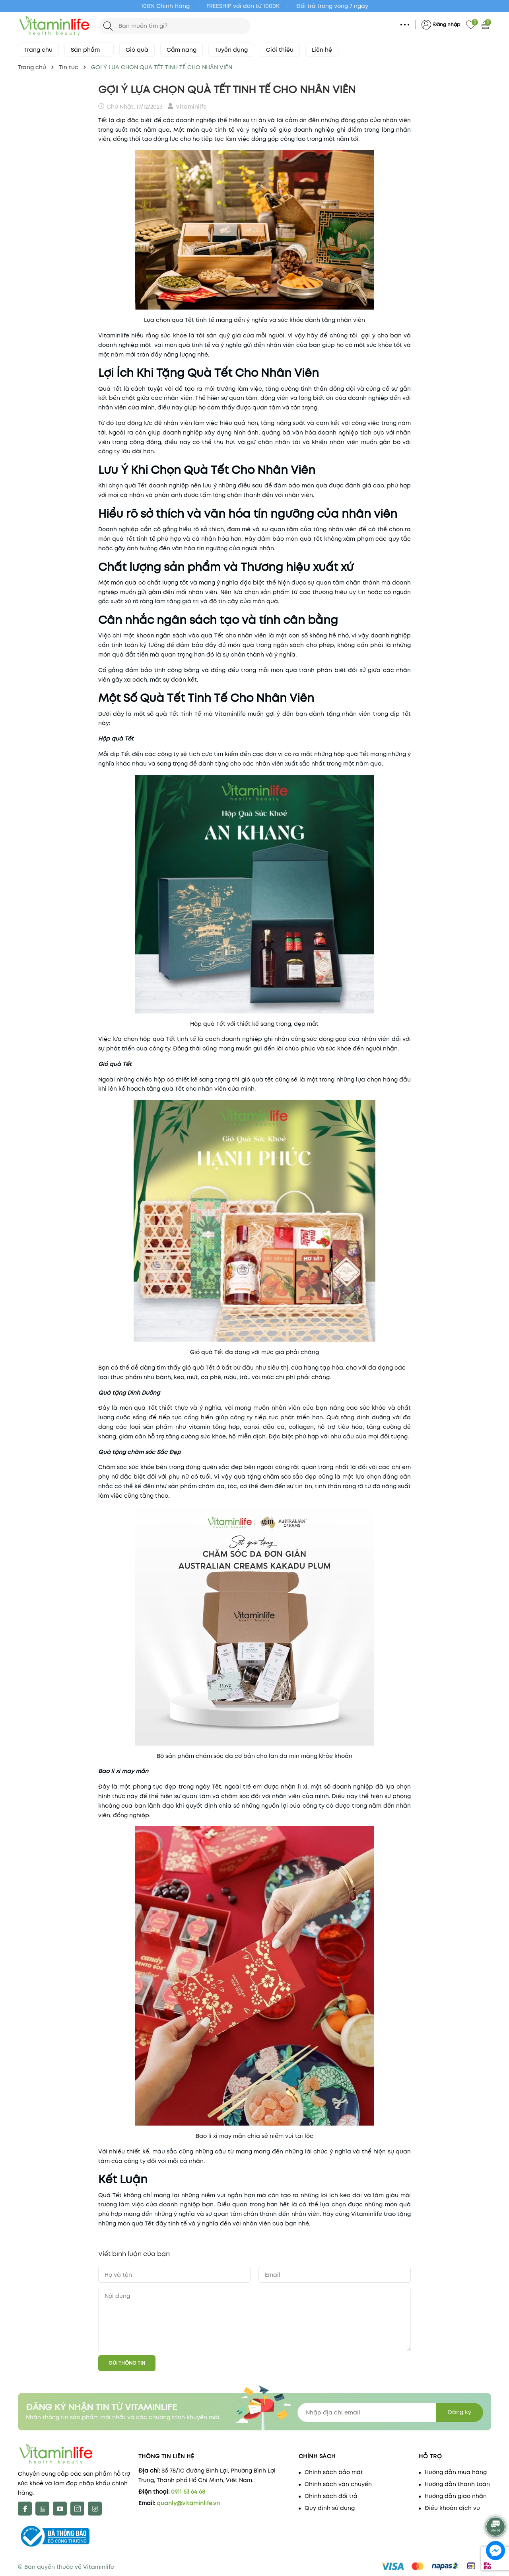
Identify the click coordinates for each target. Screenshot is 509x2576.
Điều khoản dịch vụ (452, 2508)
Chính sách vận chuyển (338, 2484)
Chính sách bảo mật (334, 2472)
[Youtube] (60, 2509)
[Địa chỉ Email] (390, 2412)
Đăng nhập (446, 24)
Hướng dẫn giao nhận (456, 2496)
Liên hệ (322, 50)
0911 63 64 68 (188, 2492)
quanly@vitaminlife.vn (188, 2503)
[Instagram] (77, 2509)
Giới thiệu (279, 50)
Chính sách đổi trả (331, 2496)
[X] (42, 2509)
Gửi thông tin (127, 2363)
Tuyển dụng (231, 50)
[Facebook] (25, 2509)
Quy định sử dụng (330, 2508)
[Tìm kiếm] (108, 26)
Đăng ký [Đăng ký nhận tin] (459, 2412)
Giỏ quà (137, 50)
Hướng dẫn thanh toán (457, 2484)
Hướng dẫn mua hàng (456, 2472)
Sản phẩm (89, 50)
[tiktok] (95, 2509)
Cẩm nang (181, 50)
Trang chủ (38, 50)
